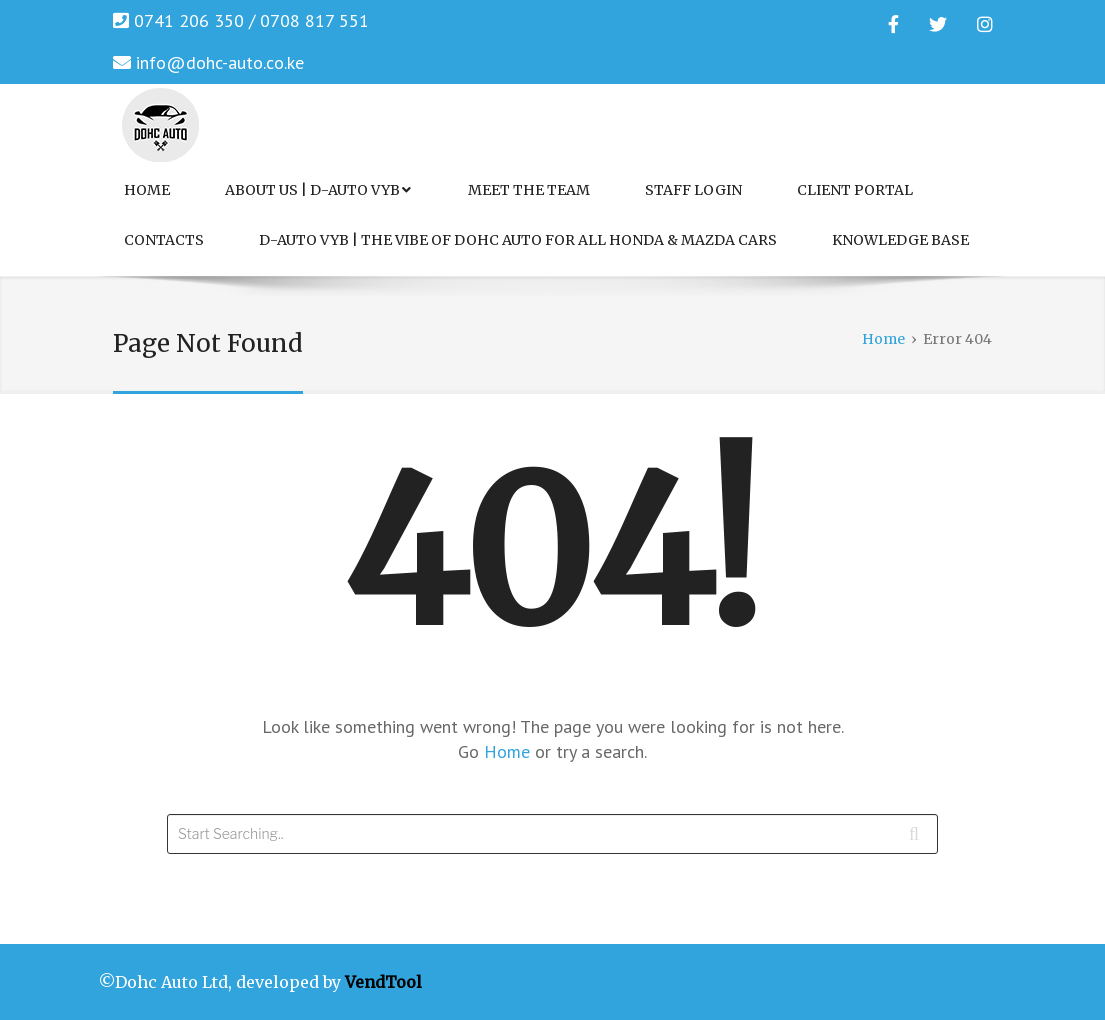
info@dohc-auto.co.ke (220, 62)
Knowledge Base (900, 240)
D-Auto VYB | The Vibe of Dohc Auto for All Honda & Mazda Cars (518, 240)
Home (147, 190)
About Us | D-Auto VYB (318, 190)
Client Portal (855, 190)
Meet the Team (529, 190)
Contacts (164, 240)
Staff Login (693, 190)
